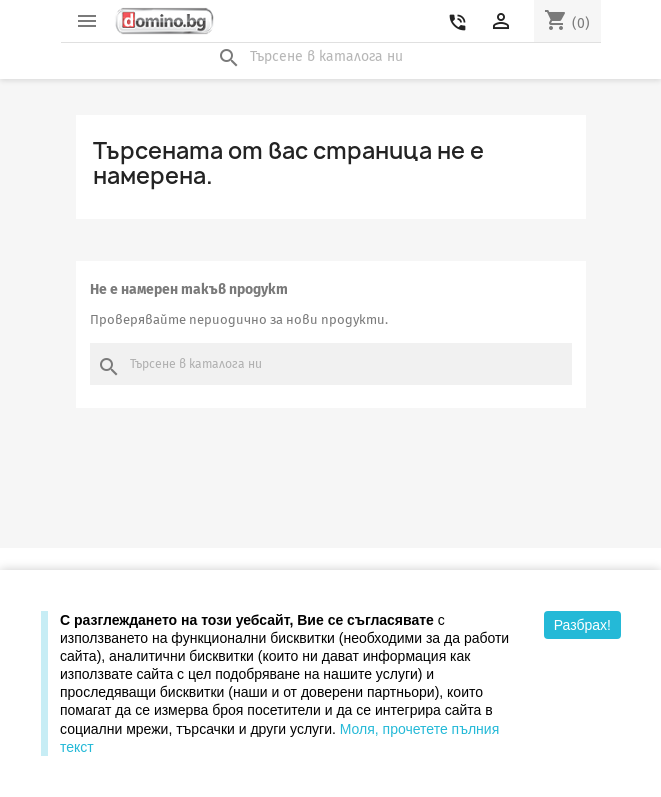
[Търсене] (331, 57)
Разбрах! (582, 625)
